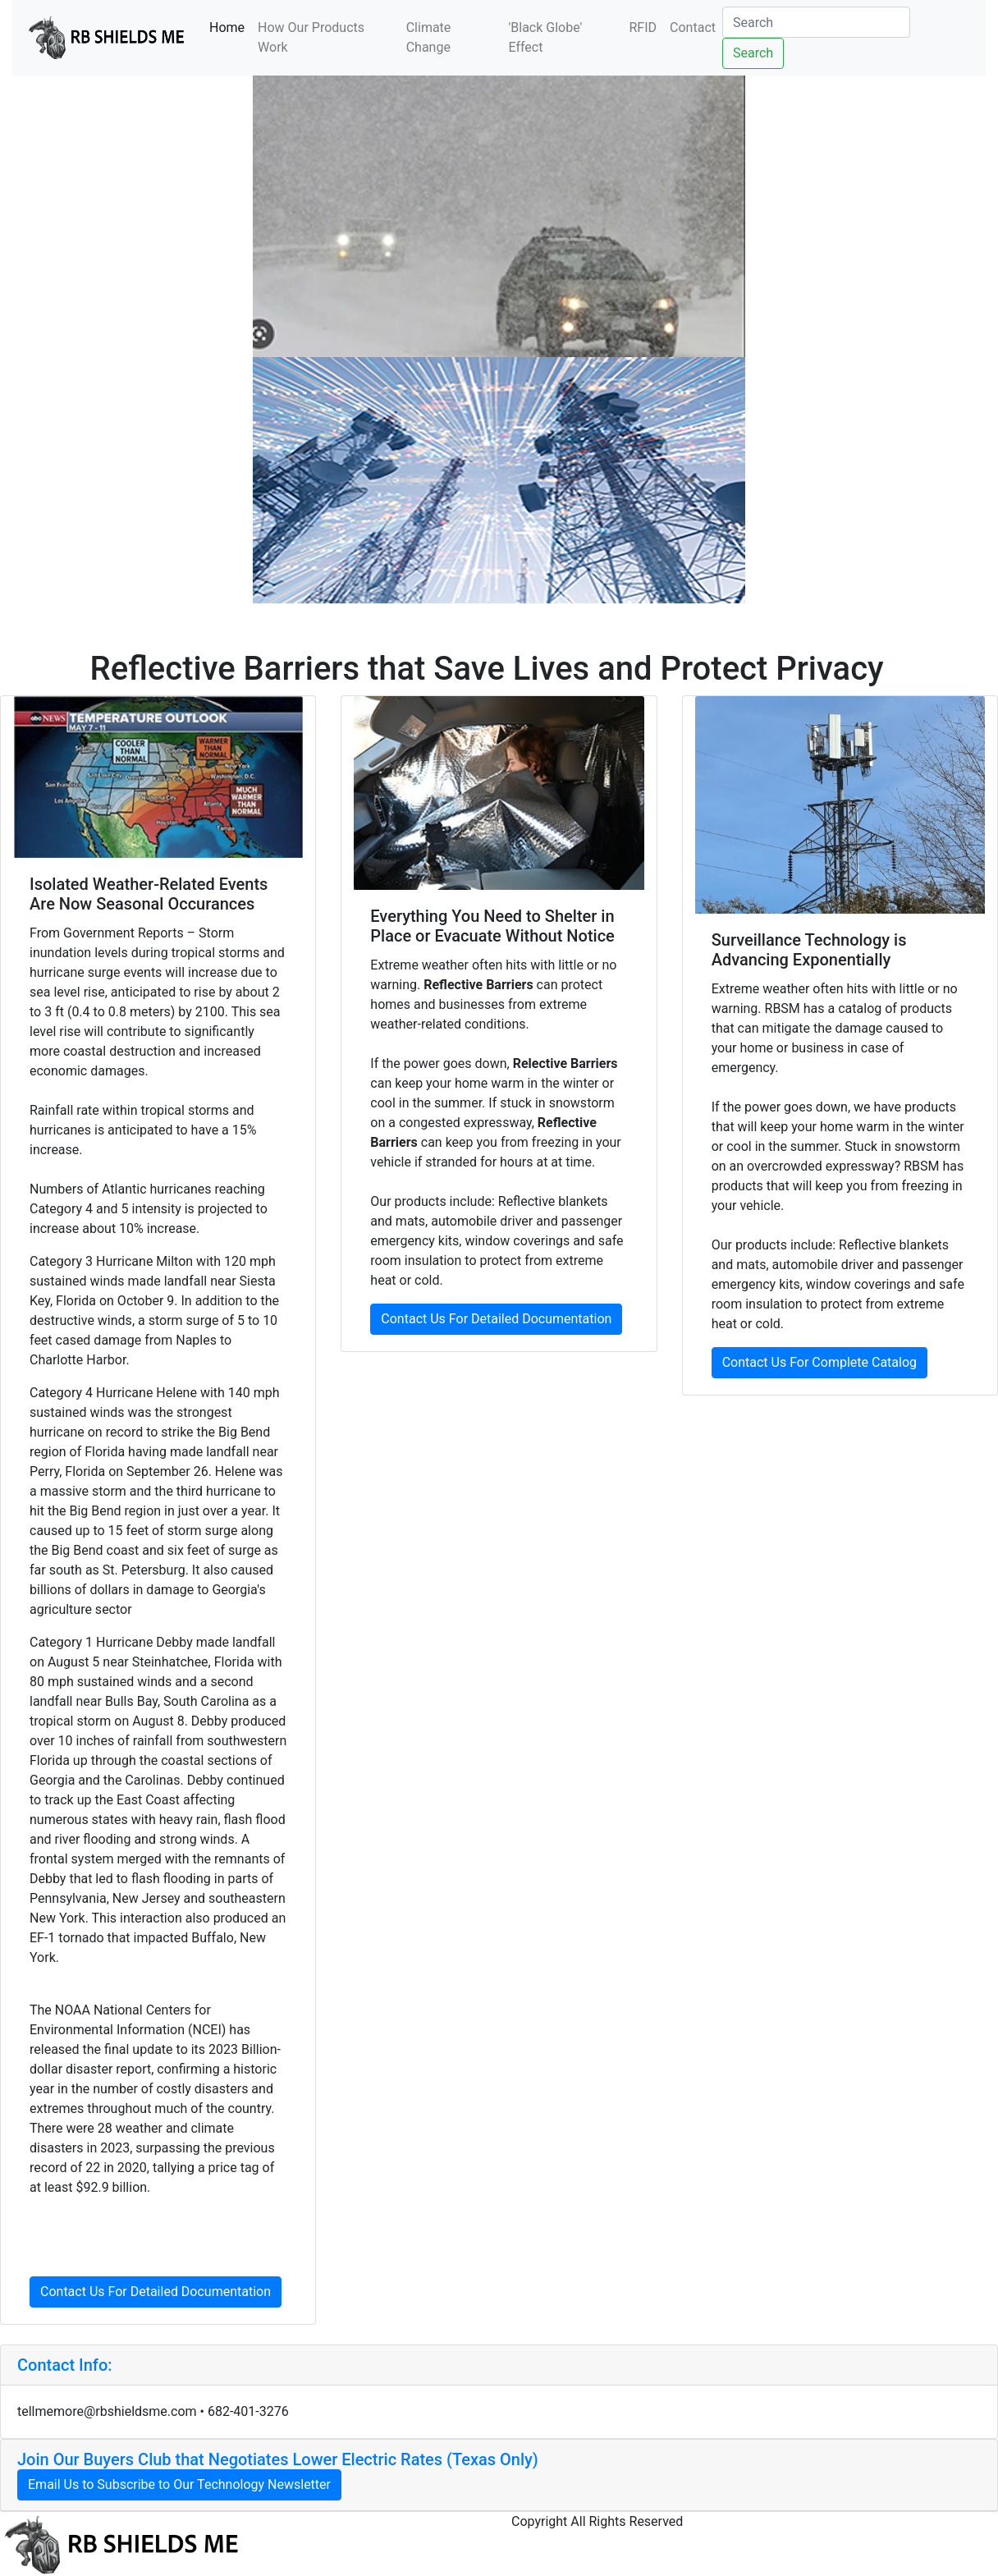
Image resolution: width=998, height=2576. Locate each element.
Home (230, 26)
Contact (693, 27)
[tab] (499, 2365)
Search (753, 53)
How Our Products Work (311, 37)
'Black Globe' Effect (545, 37)
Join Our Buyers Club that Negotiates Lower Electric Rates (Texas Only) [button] (277, 2459)
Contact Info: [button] (64, 2365)
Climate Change (428, 37)
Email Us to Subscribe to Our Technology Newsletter (179, 2484)
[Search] (816, 22)
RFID (643, 27)
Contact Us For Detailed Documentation (155, 2291)
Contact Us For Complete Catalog (819, 1362)
